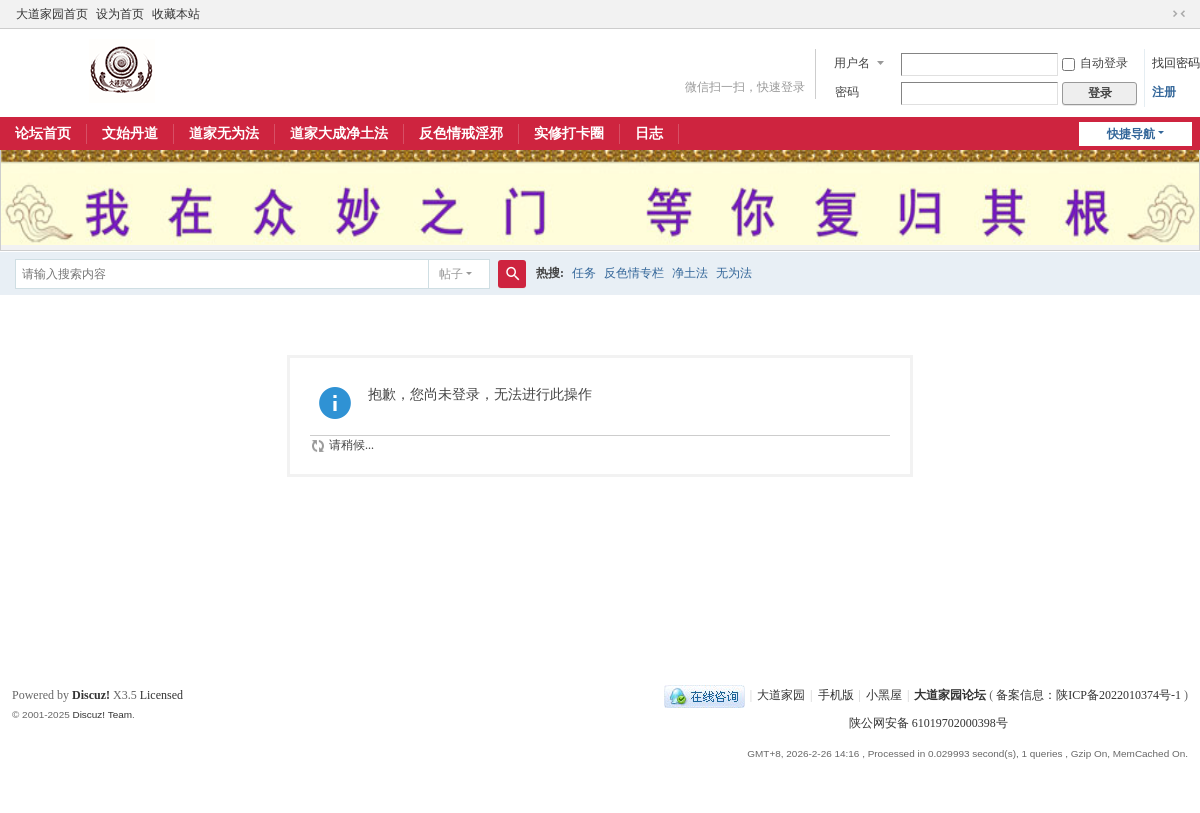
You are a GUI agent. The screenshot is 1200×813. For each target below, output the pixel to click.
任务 (584, 273)
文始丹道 (130, 133)
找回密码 (1176, 63)
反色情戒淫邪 (461, 133)
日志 (649, 133)
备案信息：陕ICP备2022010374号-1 (1090, 695)
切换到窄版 (1179, 14)
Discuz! (91, 695)
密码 (847, 92)
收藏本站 (176, 14)
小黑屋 (884, 695)
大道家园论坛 (950, 695)
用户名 (852, 63)
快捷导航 (1131, 134)
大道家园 (781, 695)
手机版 (836, 695)
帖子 (451, 274)
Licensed (161, 695)
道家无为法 (224, 133)
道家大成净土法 (339, 133)
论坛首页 (43, 133)
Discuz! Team (102, 714)
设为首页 (120, 14)
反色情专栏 (634, 273)
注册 (1164, 92)
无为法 (734, 273)
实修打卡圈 (569, 133)
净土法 (690, 273)
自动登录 (1095, 63)
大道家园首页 (52, 14)
